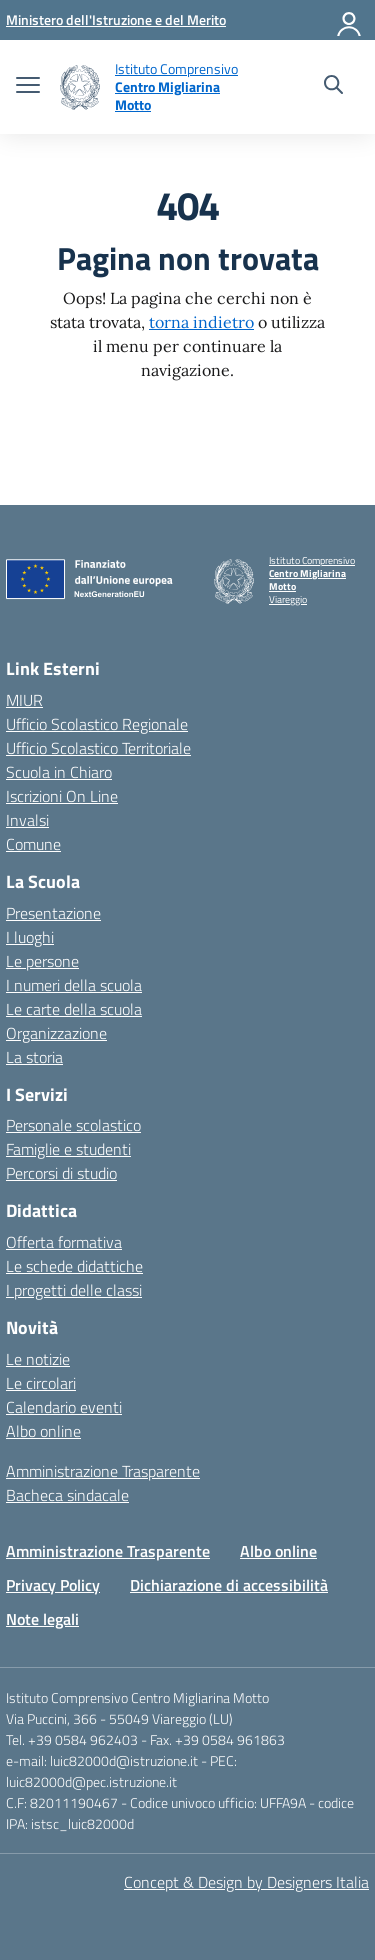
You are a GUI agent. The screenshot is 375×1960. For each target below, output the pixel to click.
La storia (34, 1057)
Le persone (42, 961)
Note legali (42, 1619)
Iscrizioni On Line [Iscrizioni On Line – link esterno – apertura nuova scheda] (62, 796)
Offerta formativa (64, 1242)
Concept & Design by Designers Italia (246, 1882)
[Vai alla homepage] (80, 87)
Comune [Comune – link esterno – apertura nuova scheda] (33, 844)
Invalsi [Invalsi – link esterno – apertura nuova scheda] (27, 820)
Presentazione (53, 913)
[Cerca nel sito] (333, 87)
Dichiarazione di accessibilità (229, 1585)
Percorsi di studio (61, 1173)
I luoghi (30, 937)
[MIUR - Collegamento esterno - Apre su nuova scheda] (116, 19)
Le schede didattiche (74, 1266)
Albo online (43, 1431)
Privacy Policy (53, 1585)
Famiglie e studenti (68, 1149)
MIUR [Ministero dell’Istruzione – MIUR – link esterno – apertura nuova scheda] (24, 700)
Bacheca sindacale (67, 1495)
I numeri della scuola (74, 985)
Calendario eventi (64, 1407)
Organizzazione (56, 1033)
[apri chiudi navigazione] (28, 87)
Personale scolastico (73, 1125)
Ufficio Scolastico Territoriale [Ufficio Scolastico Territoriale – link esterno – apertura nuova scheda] (98, 748)
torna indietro (201, 322)
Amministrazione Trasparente (103, 1471)
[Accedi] (350, 20)
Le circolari (41, 1383)
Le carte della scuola (74, 1009)
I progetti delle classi (74, 1290)
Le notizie (38, 1359)
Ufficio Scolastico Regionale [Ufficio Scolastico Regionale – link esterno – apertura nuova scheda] (97, 724)
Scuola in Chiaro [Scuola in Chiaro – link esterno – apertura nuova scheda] (59, 772)
